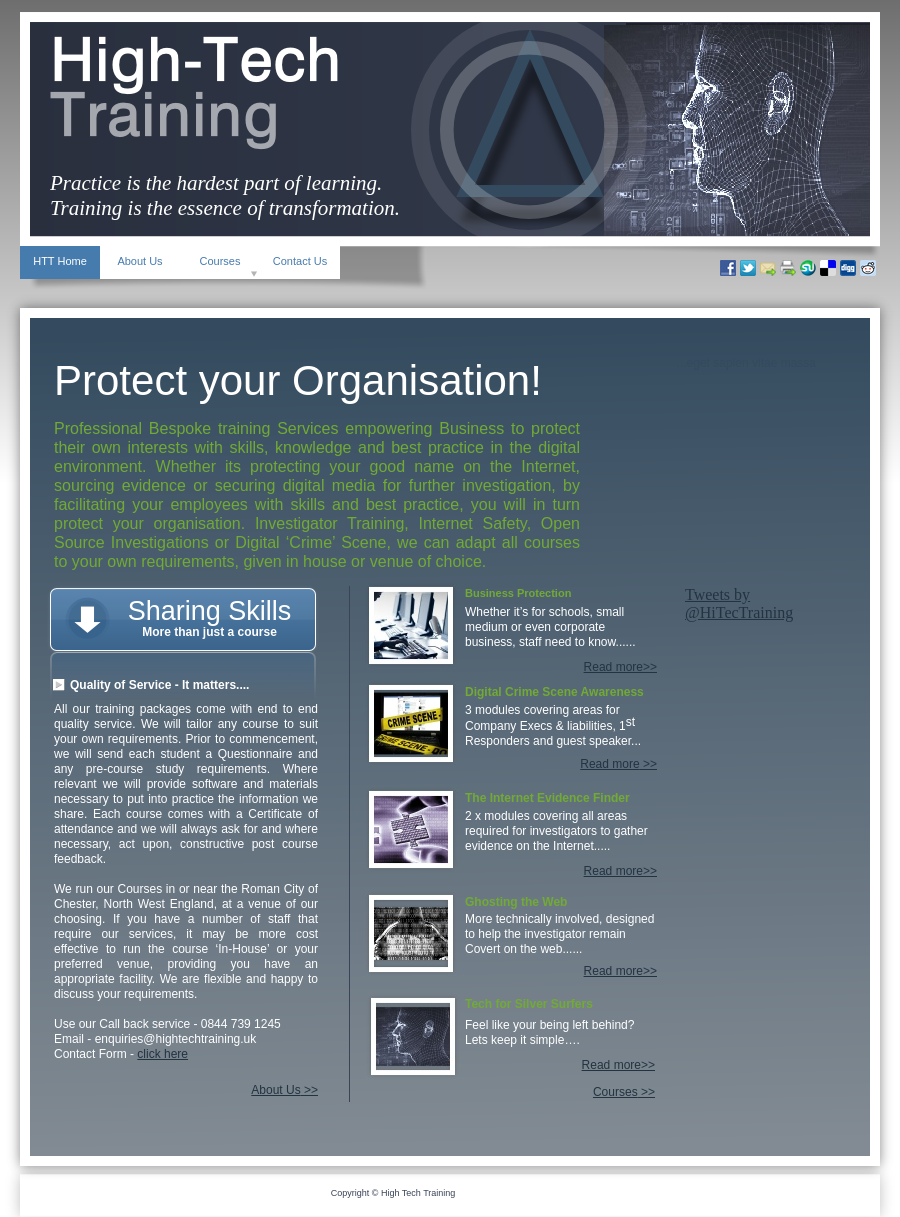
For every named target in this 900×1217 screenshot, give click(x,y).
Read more (609, 764)
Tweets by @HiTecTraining (739, 603)
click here (162, 1054)
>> (309, 1090)
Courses (615, 1092)
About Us (275, 1090)
